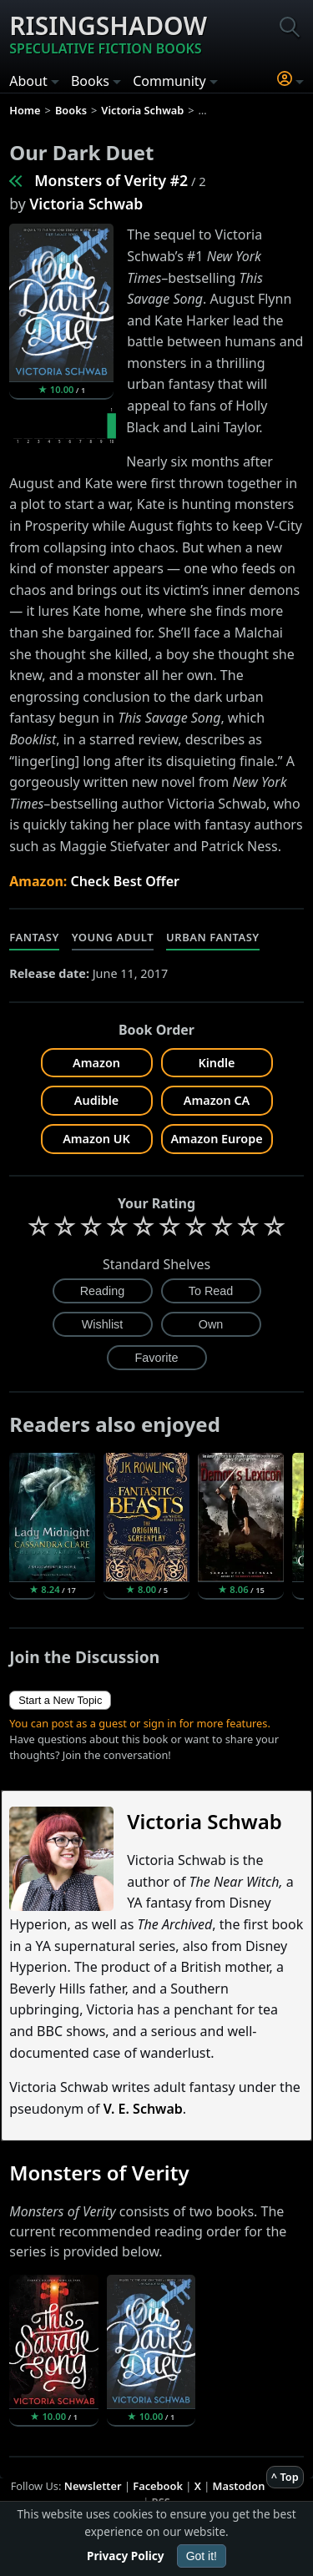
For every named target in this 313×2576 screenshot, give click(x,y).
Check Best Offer (124, 881)
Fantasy (34, 937)
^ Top (285, 2476)
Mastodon (239, 2485)
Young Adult (113, 937)
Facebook (158, 2485)
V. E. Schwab (143, 2109)
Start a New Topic (60, 1700)
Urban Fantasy (213, 937)
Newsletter (93, 2485)
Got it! (201, 2556)
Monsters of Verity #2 (111, 180)
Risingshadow (108, 33)
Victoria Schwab (86, 204)
